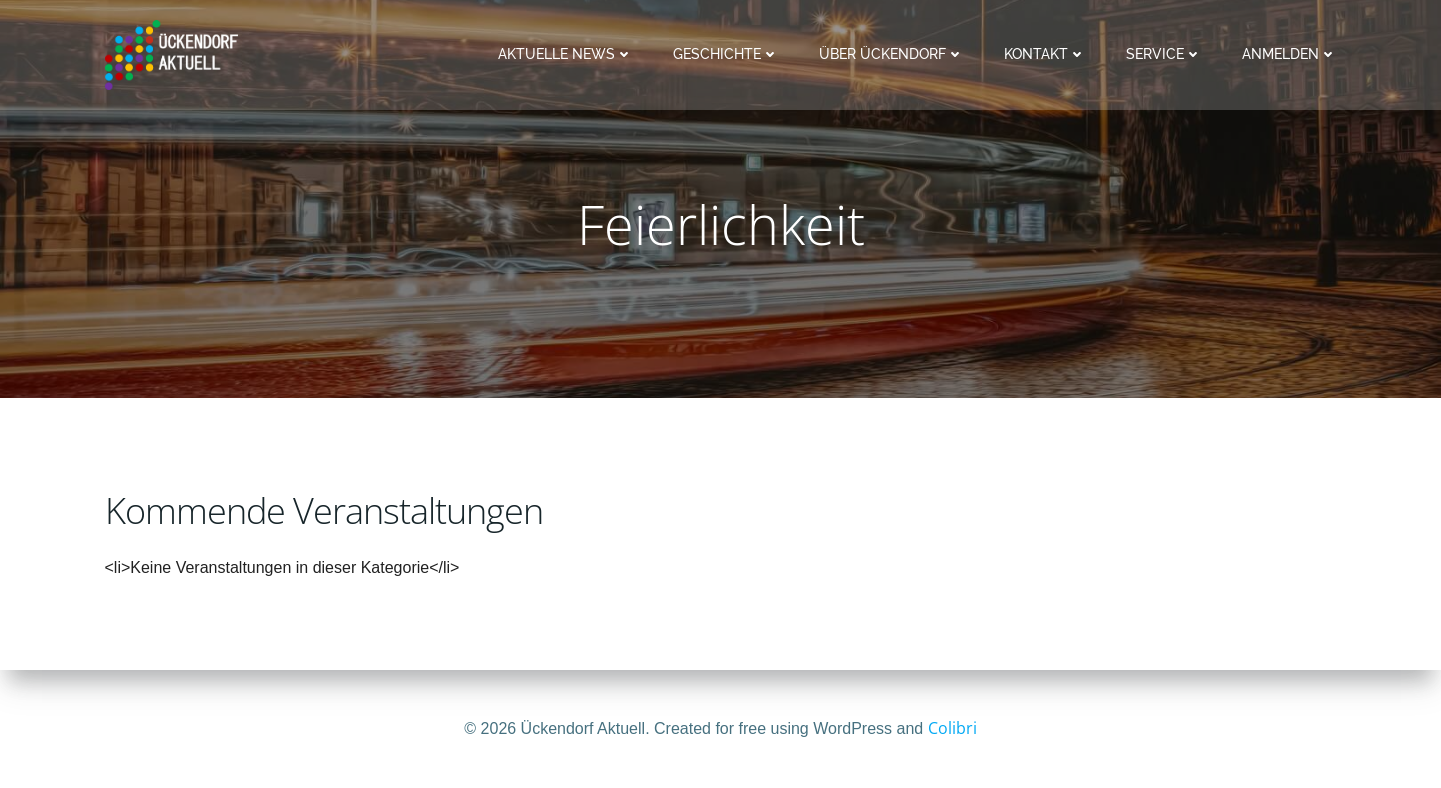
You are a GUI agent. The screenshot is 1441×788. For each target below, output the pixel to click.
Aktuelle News (565, 54)
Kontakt (1045, 54)
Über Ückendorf (891, 54)
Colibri (952, 728)
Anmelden (1289, 54)
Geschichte (726, 54)
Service (1164, 54)
